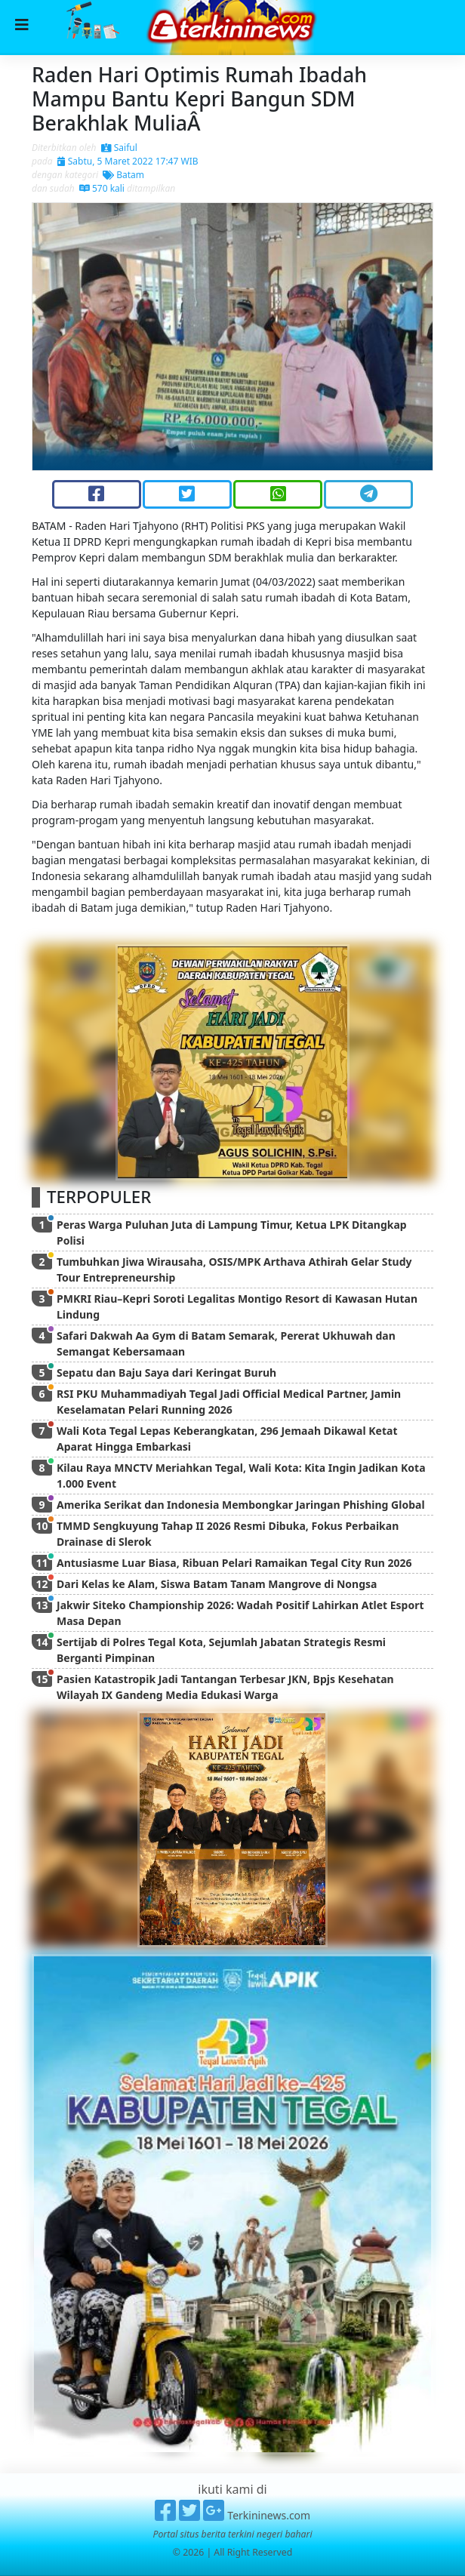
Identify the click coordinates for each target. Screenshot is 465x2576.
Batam (123, 174)
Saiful (119, 147)
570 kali (102, 188)
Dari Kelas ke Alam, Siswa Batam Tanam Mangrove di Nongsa (217, 1584)
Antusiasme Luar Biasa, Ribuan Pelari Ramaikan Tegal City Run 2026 (234, 1563)
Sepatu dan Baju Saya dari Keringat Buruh (166, 1372)
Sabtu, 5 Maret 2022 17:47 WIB (128, 161)
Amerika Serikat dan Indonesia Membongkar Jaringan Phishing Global (241, 1504)
